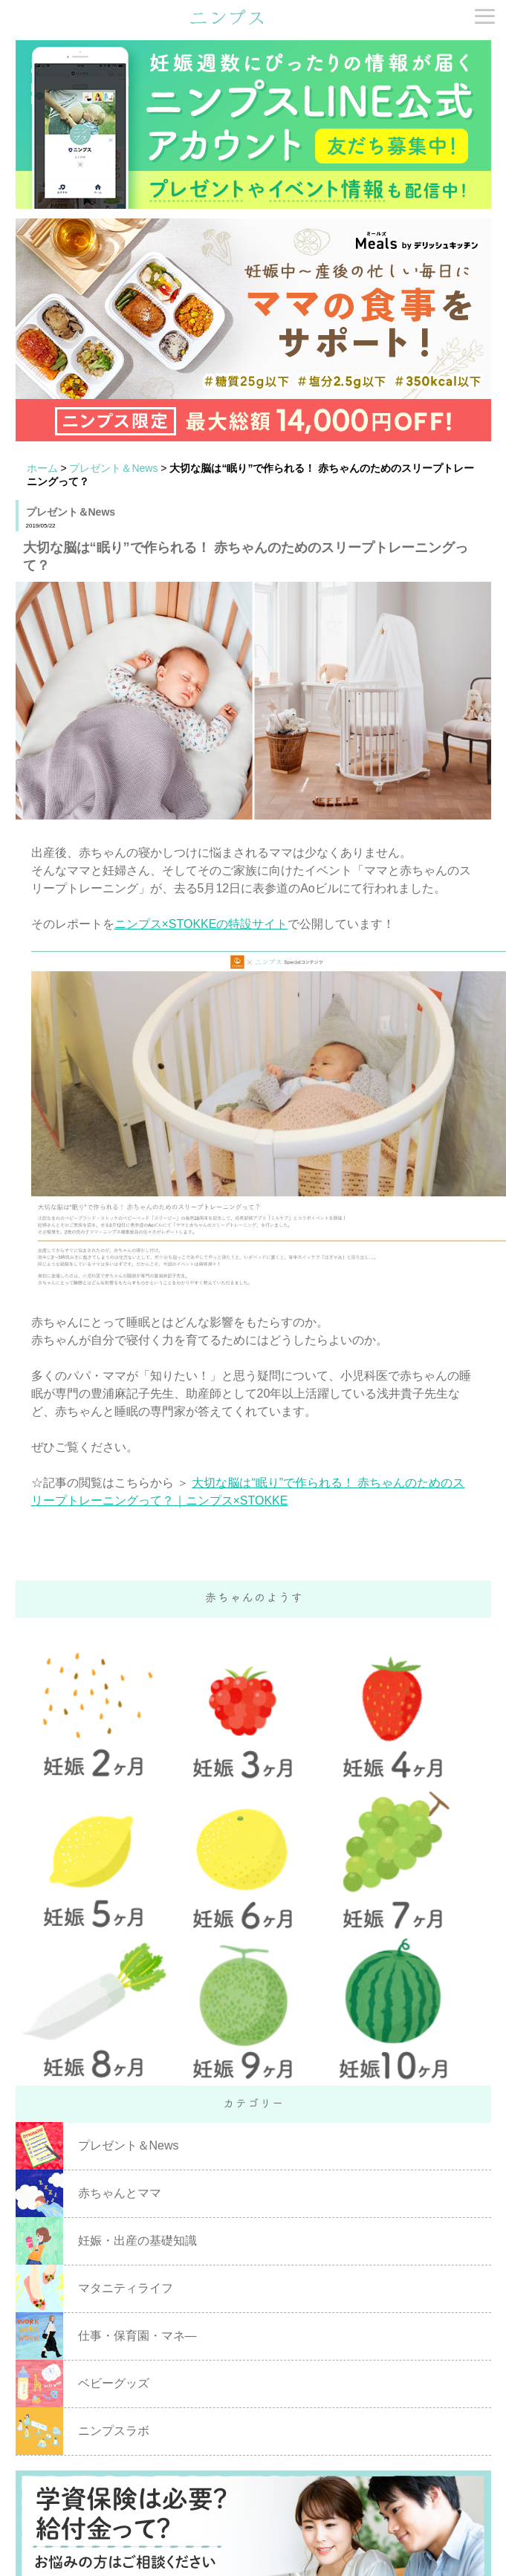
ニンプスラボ (113, 2430)
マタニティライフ (125, 2288)
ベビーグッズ (113, 2383)
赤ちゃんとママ (119, 2193)
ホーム (42, 468)
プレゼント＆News (113, 468)
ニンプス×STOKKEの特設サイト (201, 924)
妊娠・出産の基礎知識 (137, 2240)
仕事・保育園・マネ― (137, 2335)
